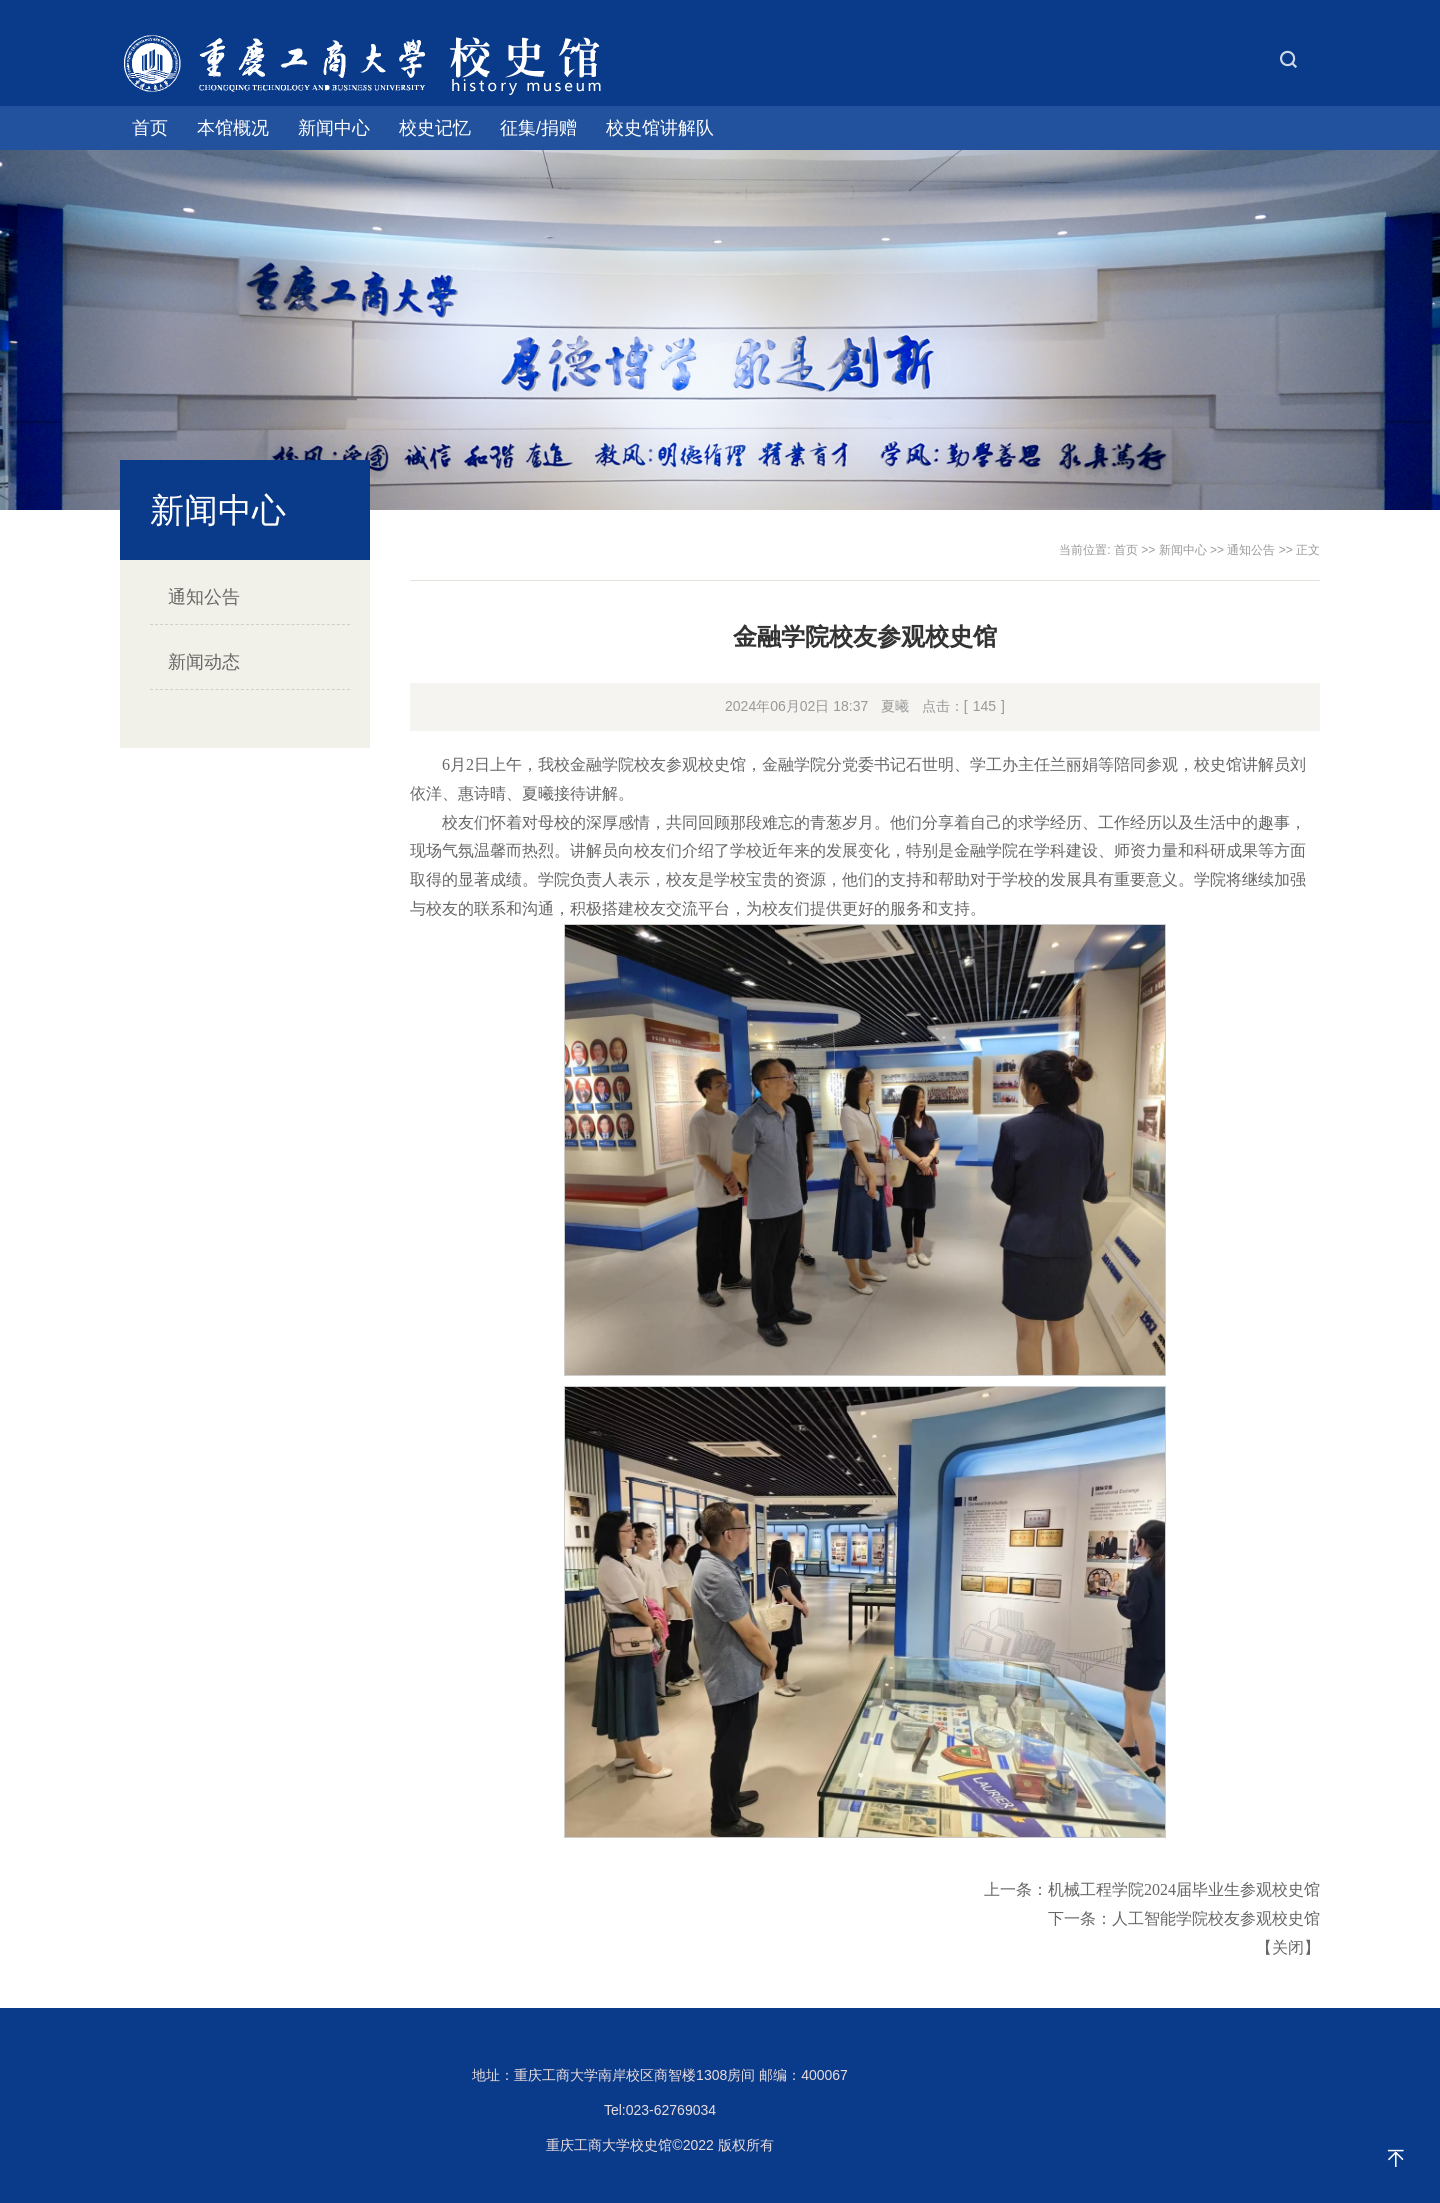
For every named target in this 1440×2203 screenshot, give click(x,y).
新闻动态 (204, 662)
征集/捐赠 (538, 128)
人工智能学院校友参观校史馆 (1216, 1918)
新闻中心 (334, 128)
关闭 (1288, 1947)
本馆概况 (233, 128)
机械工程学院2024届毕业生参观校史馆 (1184, 1889)
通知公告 (204, 597)
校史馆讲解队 (660, 128)
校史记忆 (435, 128)
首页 (150, 128)
